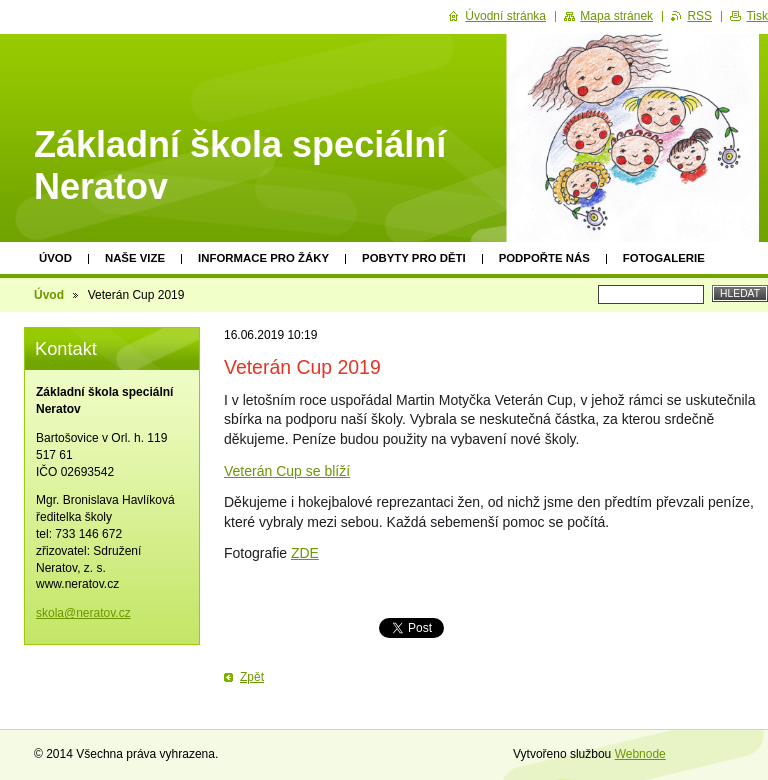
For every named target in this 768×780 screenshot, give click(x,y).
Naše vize (135, 258)
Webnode (640, 754)
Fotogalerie (664, 258)
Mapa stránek (616, 16)
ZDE (305, 553)
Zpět (252, 677)
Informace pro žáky (263, 258)
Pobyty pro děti (414, 258)
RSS (699, 16)
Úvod (55, 258)
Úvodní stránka (505, 16)
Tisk (757, 16)
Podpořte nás (544, 258)
